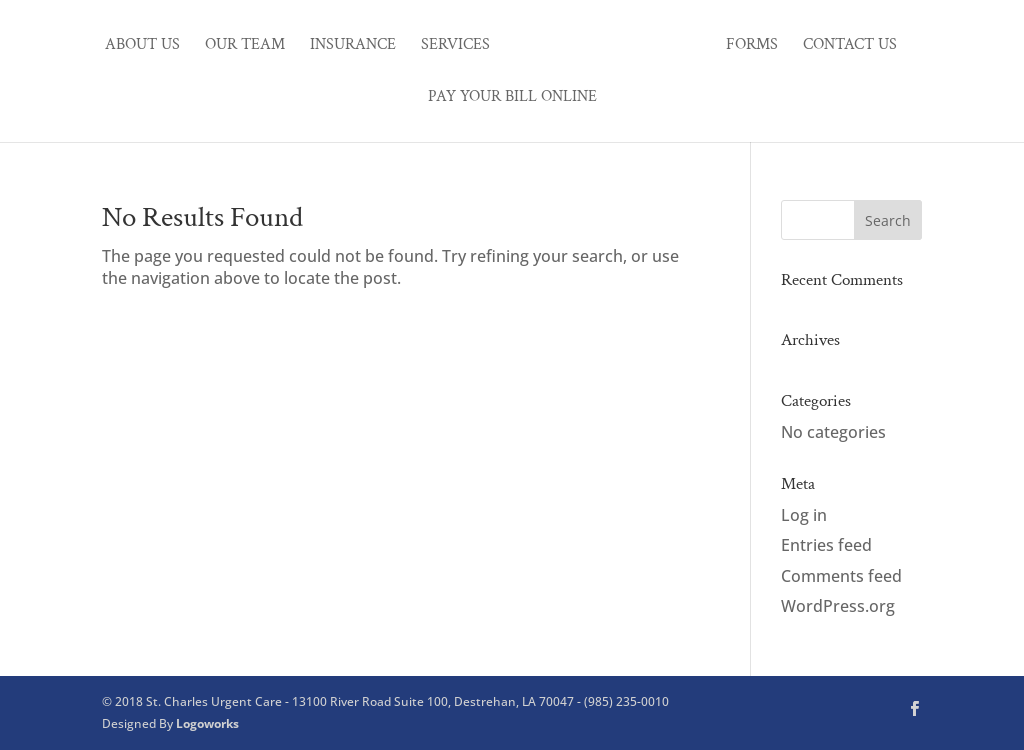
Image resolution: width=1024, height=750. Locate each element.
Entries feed (826, 545)
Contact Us (850, 46)
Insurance (353, 46)
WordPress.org (838, 606)
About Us (142, 46)
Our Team (245, 46)
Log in (804, 515)
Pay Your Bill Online (512, 98)
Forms (752, 46)
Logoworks (207, 723)
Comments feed (841, 576)
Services (455, 46)
